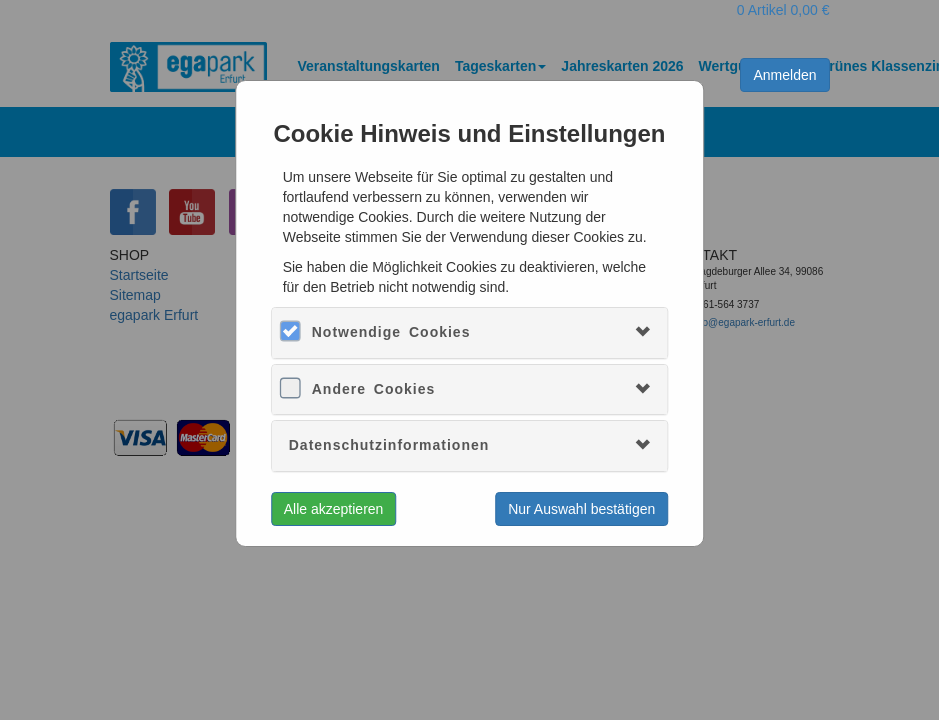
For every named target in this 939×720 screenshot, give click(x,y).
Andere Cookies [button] (374, 389)
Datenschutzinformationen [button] (389, 445)
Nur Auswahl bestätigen (581, 509)
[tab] (470, 332)
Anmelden (784, 75)
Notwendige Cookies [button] (391, 332)
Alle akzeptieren (334, 509)
